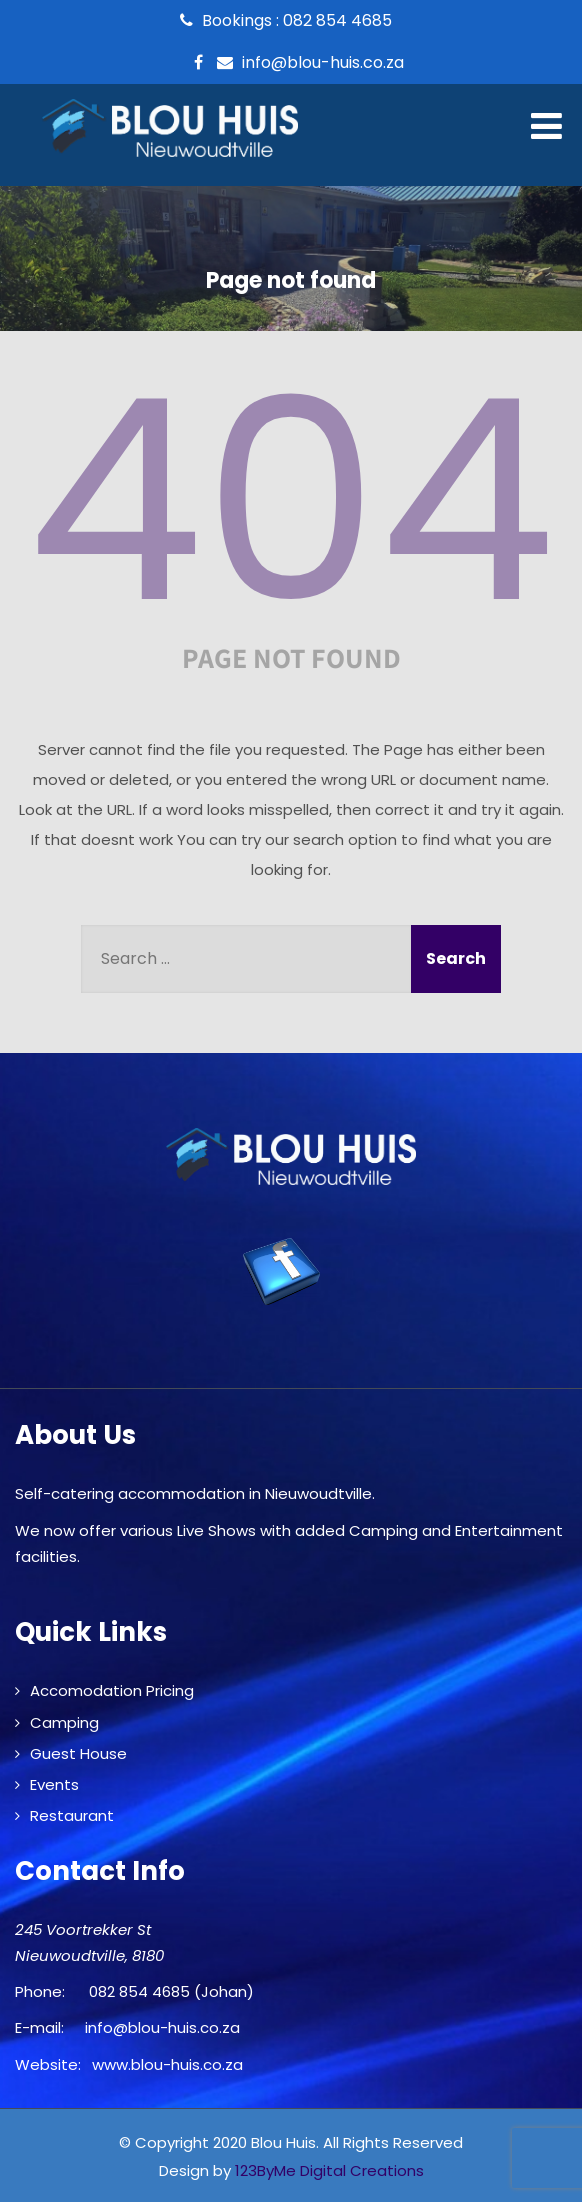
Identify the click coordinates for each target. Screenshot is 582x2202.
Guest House (78, 1753)
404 (291, 501)
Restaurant (72, 1815)
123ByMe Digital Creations (329, 2170)
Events (54, 1784)
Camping (64, 1722)
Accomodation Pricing (112, 1690)
